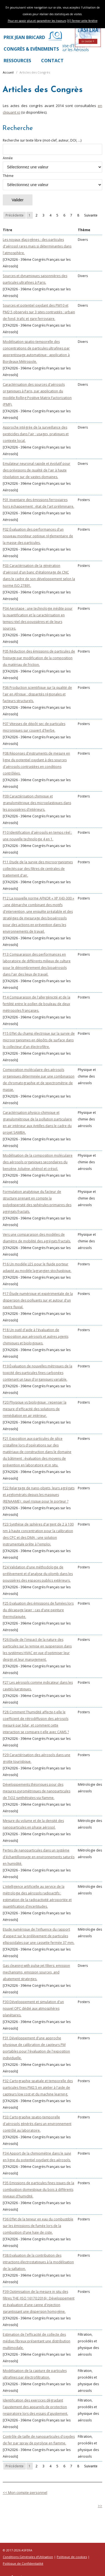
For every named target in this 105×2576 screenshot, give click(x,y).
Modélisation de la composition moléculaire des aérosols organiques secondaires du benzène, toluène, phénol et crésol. (37, 1162)
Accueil (8, 72)
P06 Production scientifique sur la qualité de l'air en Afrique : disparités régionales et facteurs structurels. (37, 694)
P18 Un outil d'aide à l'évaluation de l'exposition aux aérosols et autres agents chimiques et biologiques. (35, 1337)
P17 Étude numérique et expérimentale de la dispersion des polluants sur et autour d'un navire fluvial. (38, 1300)
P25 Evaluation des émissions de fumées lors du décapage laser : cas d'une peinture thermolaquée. (38, 1610)
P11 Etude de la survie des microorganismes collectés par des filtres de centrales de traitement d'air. (38, 869)
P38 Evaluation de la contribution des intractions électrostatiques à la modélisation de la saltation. (38, 2262)
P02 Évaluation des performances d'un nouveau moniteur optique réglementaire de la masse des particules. (38, 536)
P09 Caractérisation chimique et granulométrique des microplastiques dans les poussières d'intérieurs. (37, 803)
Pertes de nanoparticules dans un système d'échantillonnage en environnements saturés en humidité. (38, 1857)
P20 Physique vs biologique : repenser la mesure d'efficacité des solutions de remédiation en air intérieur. (34, 1409)
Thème (52, 181)
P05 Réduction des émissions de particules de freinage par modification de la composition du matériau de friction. (39, 658)
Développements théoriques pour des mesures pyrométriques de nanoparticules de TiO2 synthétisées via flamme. (36, 1791)
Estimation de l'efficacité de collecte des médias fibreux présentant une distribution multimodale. (36, 2341)
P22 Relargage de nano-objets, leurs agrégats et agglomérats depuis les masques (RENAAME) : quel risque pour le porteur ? (38, 1495)
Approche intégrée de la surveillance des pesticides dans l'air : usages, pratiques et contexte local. (36, 434)
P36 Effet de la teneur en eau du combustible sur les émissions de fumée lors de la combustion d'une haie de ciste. (38, 2226)
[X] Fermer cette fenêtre (82, 21)
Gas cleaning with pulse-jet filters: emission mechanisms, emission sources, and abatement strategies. (36, 1972)
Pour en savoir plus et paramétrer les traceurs (37, 21)
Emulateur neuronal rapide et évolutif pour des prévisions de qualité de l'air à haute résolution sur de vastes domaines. (36, 470)
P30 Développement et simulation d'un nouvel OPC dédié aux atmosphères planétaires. (33, 2008)
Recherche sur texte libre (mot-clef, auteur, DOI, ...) (52, 146)
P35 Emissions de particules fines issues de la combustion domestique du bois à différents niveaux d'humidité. (38, 2190)
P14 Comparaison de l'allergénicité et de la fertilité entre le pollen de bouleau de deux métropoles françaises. (36, 1004)
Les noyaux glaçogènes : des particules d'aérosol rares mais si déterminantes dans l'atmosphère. (37, 246)
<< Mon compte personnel (25, 2492)
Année (52, 164)
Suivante (91, 215)
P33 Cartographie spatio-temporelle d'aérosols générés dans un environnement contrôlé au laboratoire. (37, 2124)
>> (100, 2505)
